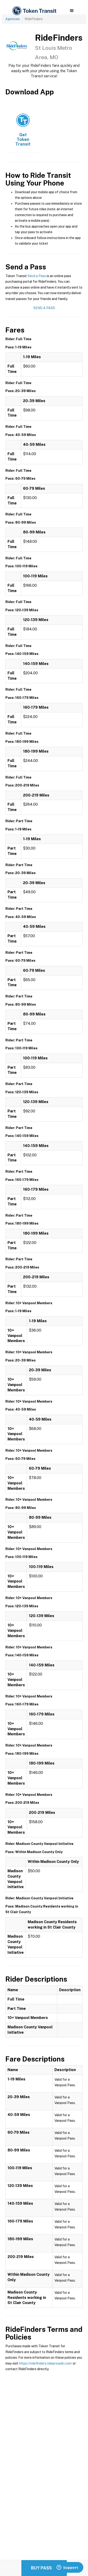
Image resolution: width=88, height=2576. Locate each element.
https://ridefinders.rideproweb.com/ (45, 2363)
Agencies (12, 19)
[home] (34, 11)
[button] (72, 11)
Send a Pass (36, 276)
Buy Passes (44, 2567)
